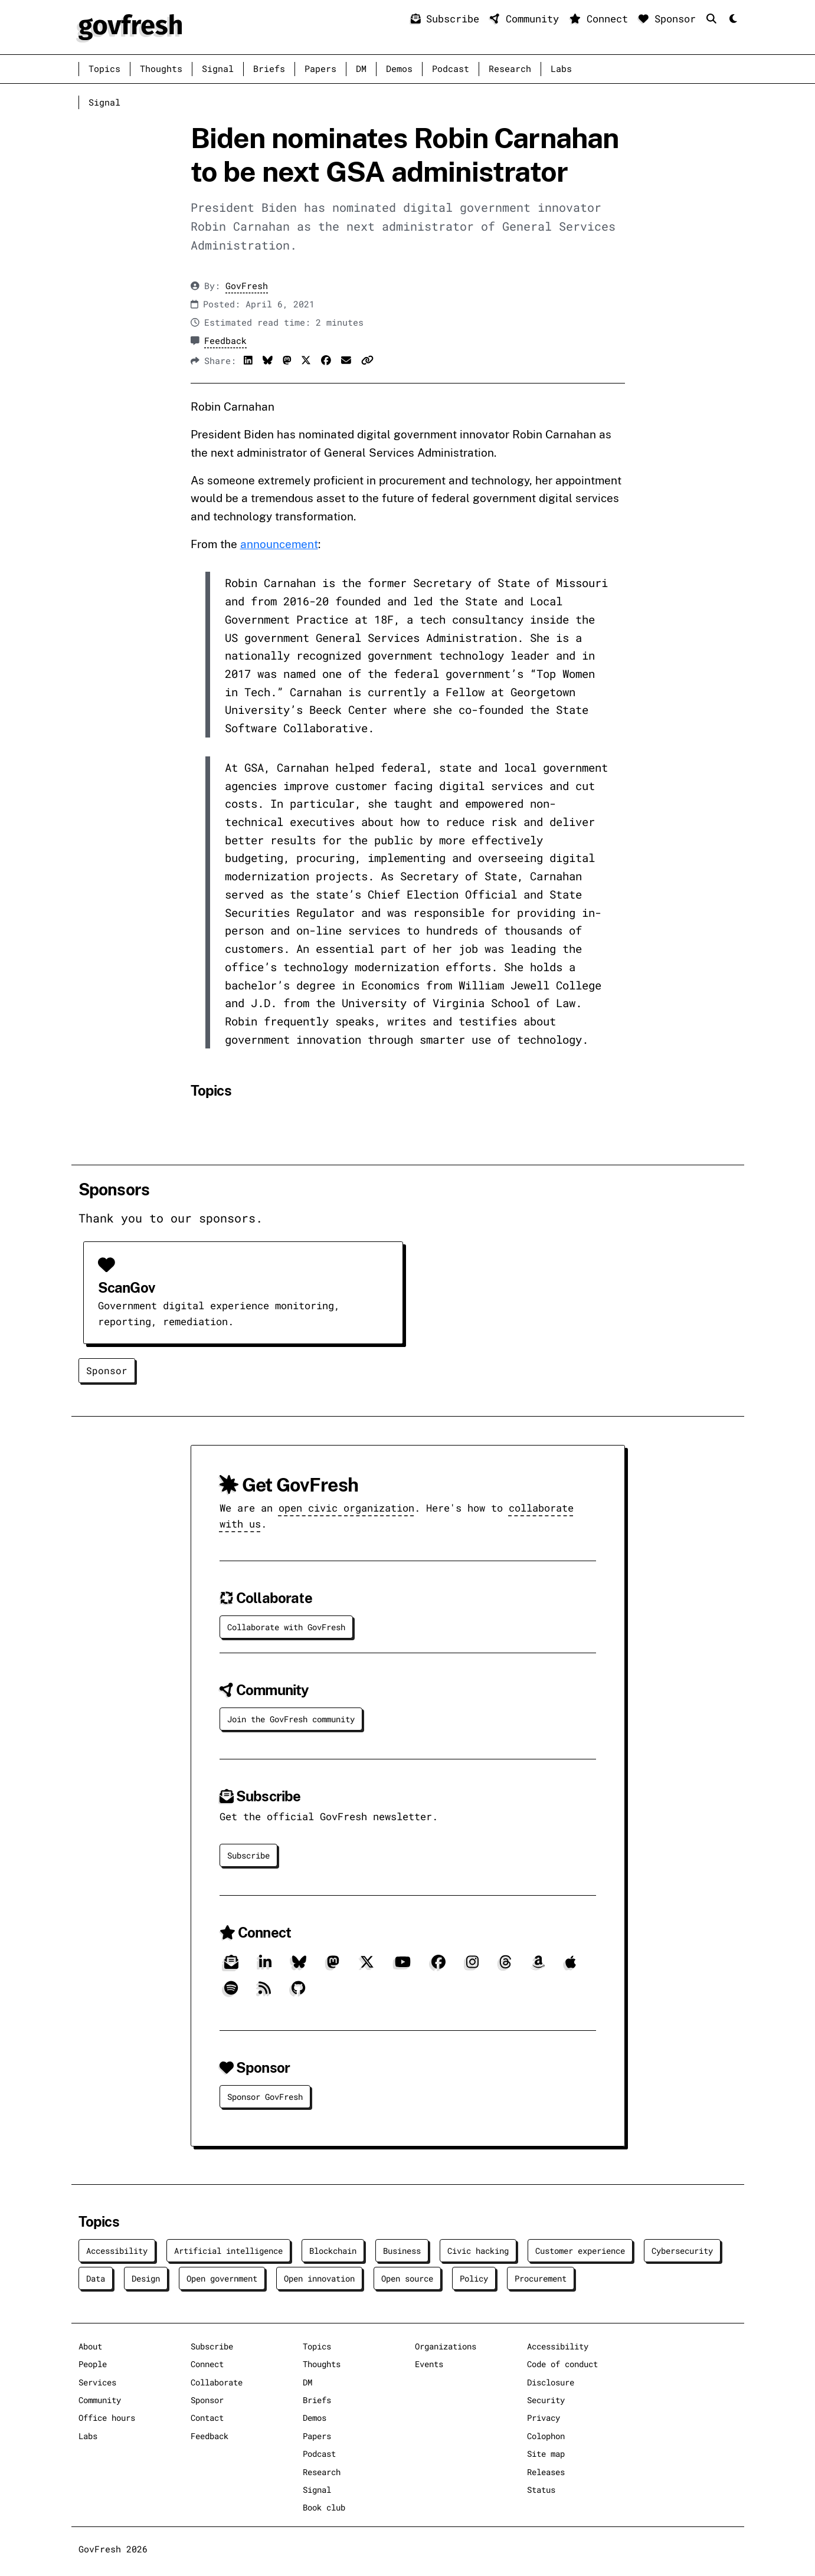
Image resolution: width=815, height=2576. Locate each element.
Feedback (225, 340)
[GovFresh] (130, 25)
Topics (104, 68)
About (90, 2346)
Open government (221, 2278)
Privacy (543, 2417)
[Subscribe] (231, 1966)
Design (146, 2278)
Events (429, 2363)
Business (402, 2250)
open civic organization (346, 1508)
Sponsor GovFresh (265, 2096)
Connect (601, 18)
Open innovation (319, 2278)
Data (95, 2278)
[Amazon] (538, 1966)
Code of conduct (562, 2363)
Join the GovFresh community (291, 1719)
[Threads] (505, 1966)
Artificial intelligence (228, 2250)
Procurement (541, 2278)
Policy (474, 2278)
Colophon (546, 2435)
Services (97, 2382)
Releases (546, 2471)
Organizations (445, 2346)
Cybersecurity (682, 2250)
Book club (324, 2507)
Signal (218, 68)
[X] (367, 1966)
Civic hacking (478, 2250)
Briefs (269, 68)
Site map (546, 2453)
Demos (399, 68)
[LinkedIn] (265, 1966)
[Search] (714, 18)
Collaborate (217, 2382)
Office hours (106, 2417)
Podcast (450, 68)
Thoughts (161, 68)
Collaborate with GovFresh (286, 1627)
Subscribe (448, 18)
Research (510, 68)
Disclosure (550, 2382)
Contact (207, 2417)
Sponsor (670, 18)
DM (361, 68)
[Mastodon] (333, 1966)
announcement (279, 544)
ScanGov (126, 1287)
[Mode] (732, 19)
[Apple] (571, 1966)
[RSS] (265, 1992)
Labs (561, 68)
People (92, 2363)
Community (527, 18)
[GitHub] (298, 1992)
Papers (320, 68)
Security (546, 2399)
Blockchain (332, 2250)
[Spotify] (231, 1992)
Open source (407, 2278)
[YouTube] (402, 1966)
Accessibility (117, 2250)
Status (541, 2489)
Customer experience (580, 2250)
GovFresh (246, 285)
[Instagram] (472, 1966)
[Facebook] (438, 1966)
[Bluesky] (299, 1966)
